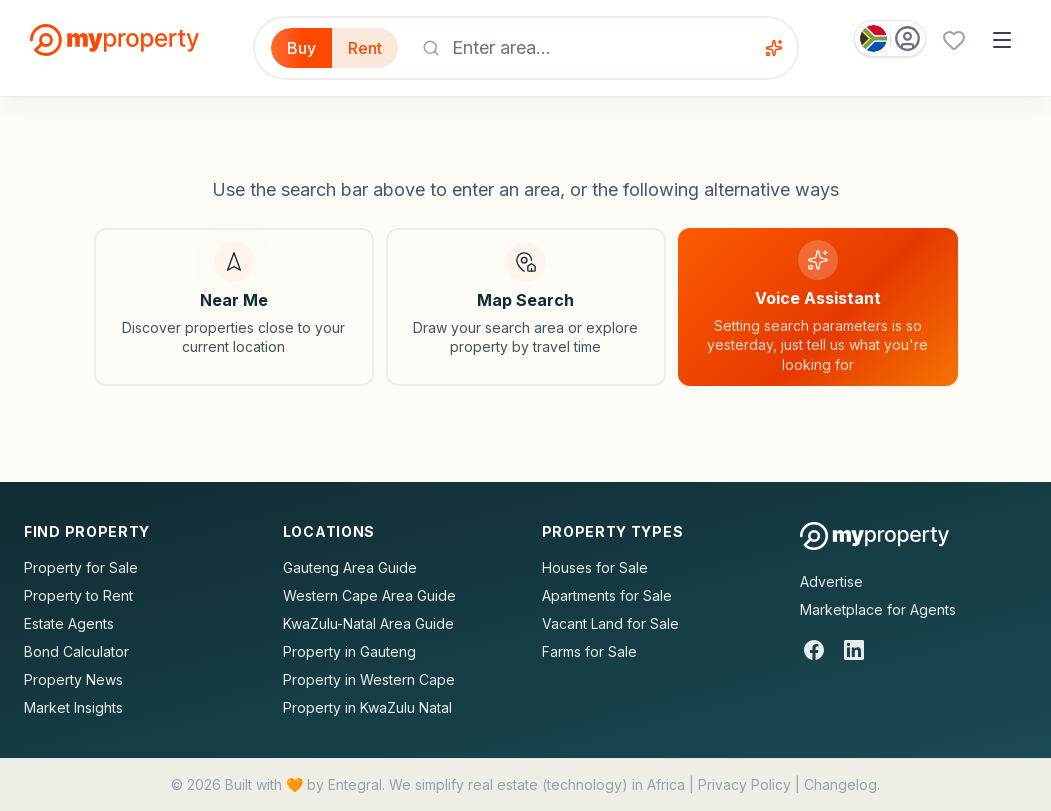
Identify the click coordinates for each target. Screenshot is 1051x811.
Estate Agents (69, 623)
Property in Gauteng (349, 651)
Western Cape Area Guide (369, 595)
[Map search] (526, 307)
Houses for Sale (595, 567)
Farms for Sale (589, 651)
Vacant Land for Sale (610, 623)
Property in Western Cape (369, 679)
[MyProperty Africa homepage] (874, 536)
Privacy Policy (744, 784)
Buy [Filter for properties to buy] (301, 48)
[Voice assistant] (774, 48)
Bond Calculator (76, 651)
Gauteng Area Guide (350, 567)
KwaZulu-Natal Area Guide (368, 623)
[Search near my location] (234, 307)
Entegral (355, 784)
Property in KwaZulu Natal (367, 707)
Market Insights (73, 707)
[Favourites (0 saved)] (954, 40)
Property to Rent (78, 595)
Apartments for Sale (607, 595)
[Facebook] (814, 650)
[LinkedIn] (854, 650)
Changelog (840, 784)
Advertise (831, 581)
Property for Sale (81, 567)
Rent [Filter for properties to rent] (365, 48)
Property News (73, 679)
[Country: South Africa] (890, 38)
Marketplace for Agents (878, 609)
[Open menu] (1002, 40)
